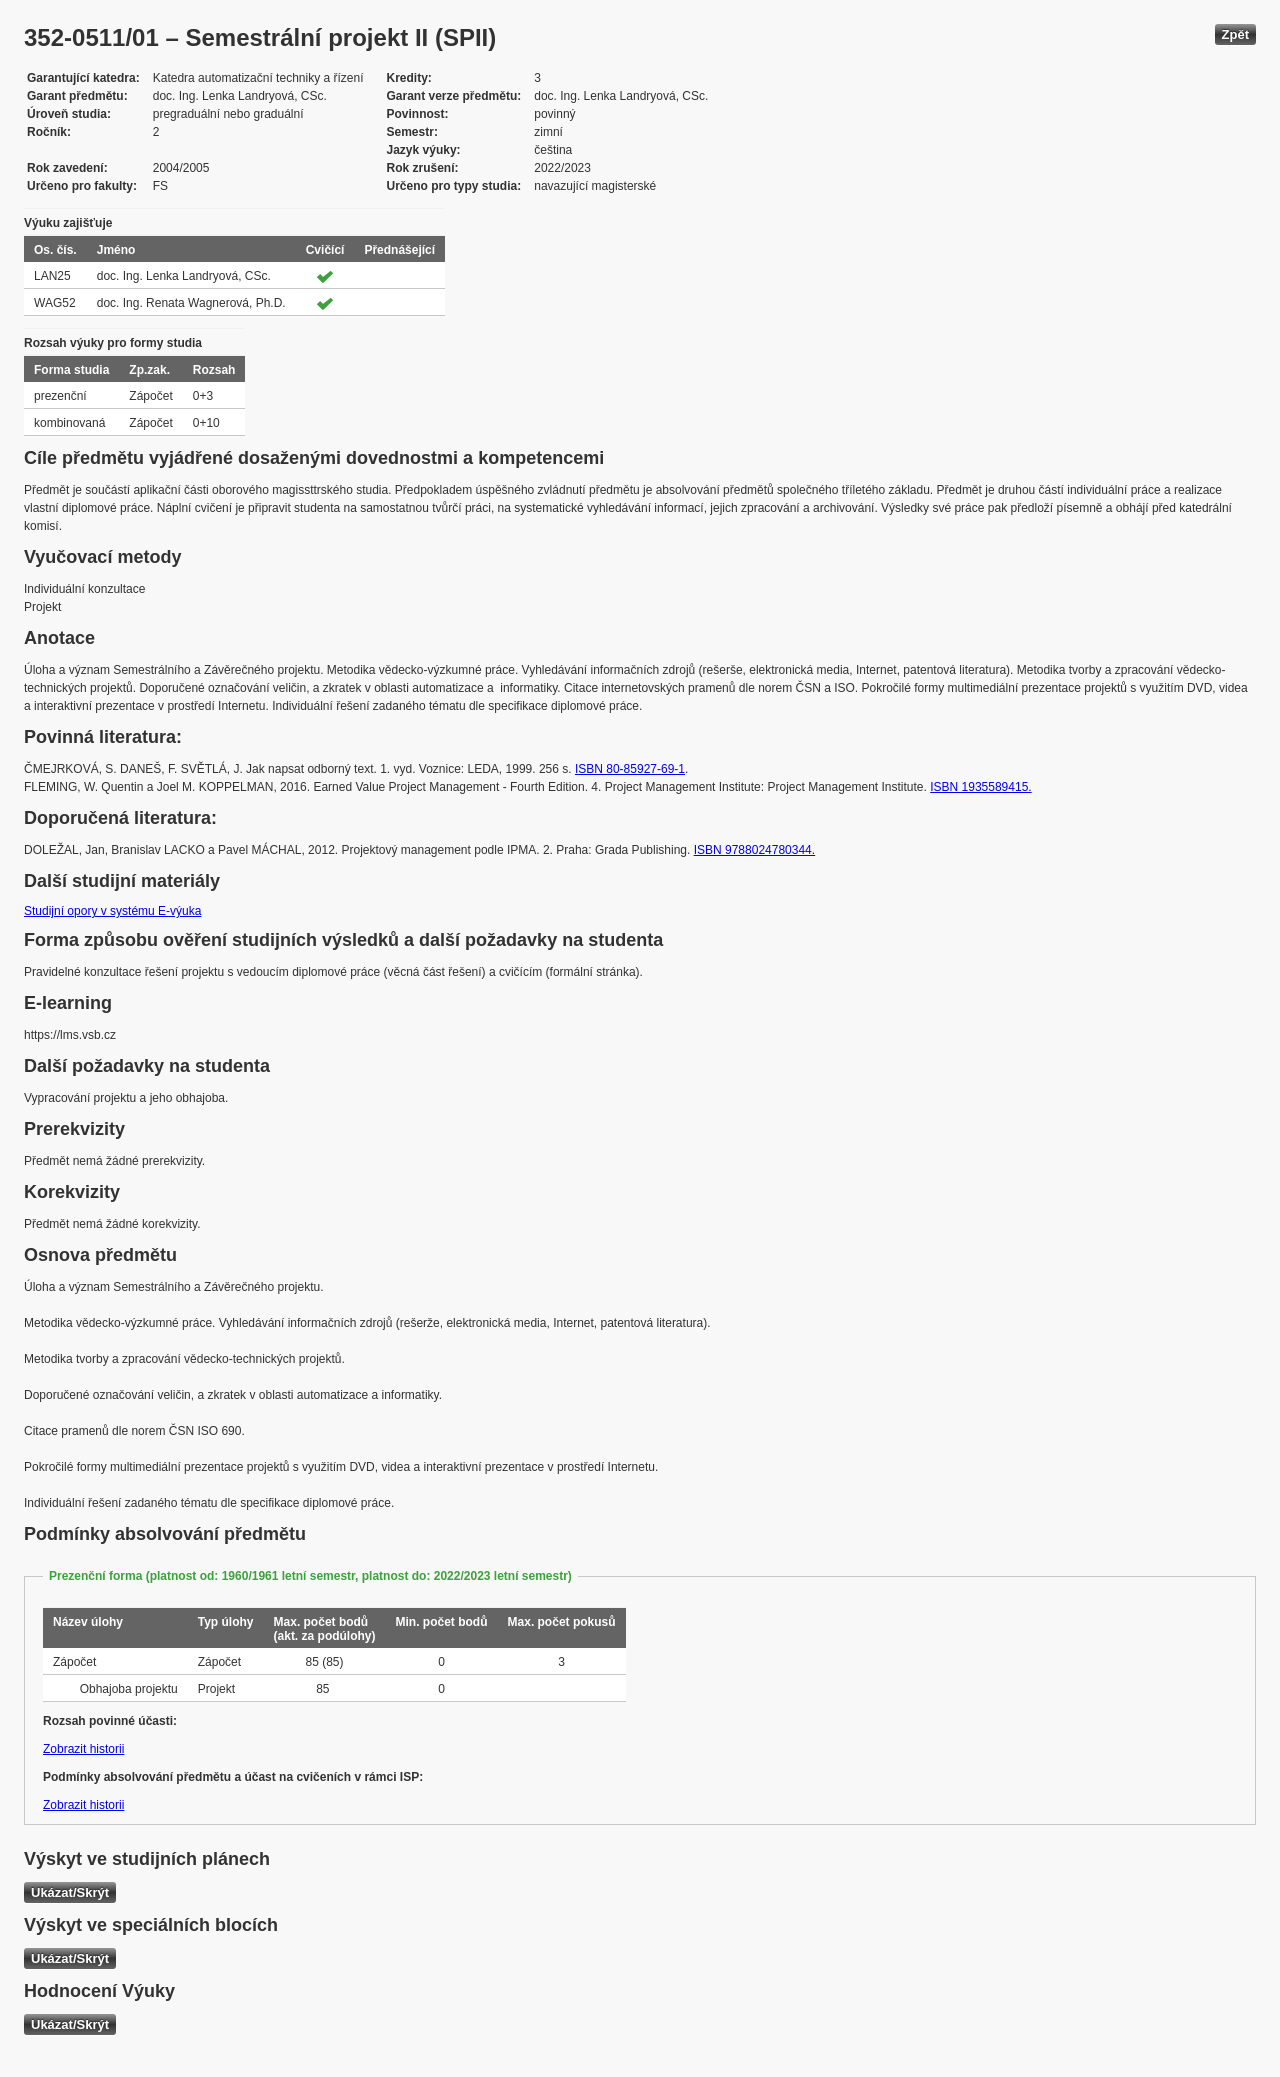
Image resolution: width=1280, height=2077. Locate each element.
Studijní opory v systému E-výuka (112, 911)
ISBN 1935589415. (980, 787)
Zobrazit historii (83, 1749)
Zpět (1235, 34)
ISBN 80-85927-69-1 (630, 769)
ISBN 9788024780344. (754, 850)
